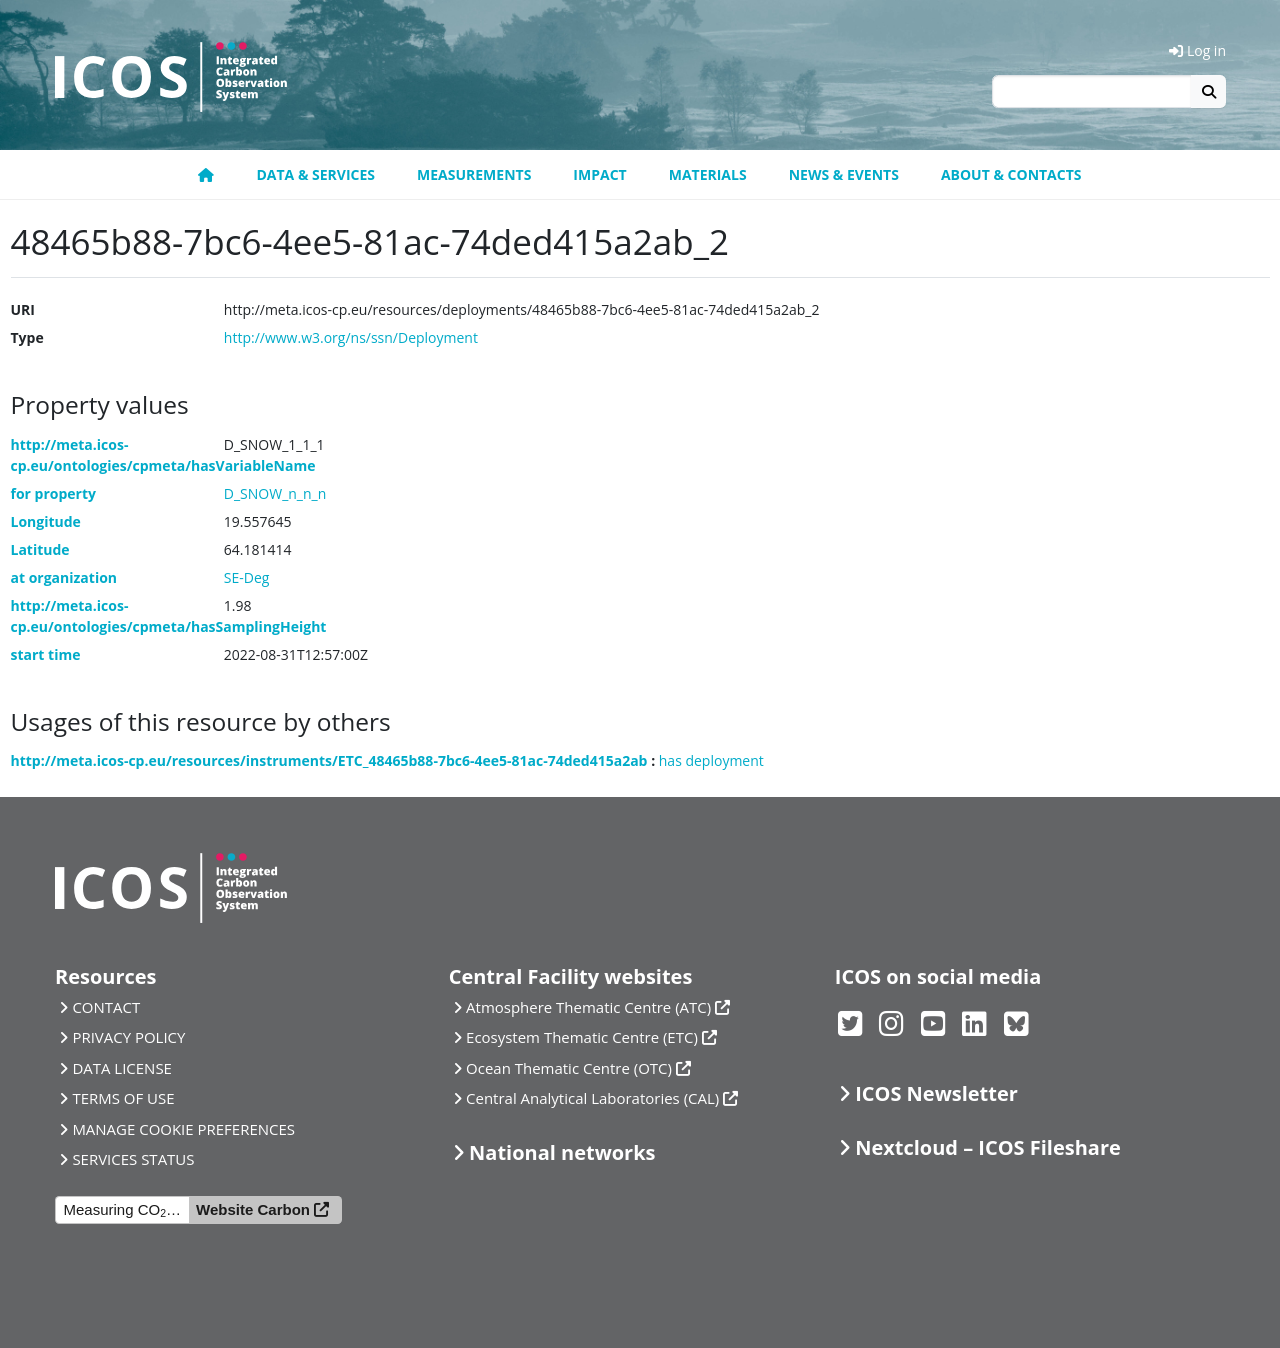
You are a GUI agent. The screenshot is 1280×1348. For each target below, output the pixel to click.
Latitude (40, 549)
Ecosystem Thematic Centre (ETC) (582, 1037)
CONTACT (106, 1007)
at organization (64, 577)
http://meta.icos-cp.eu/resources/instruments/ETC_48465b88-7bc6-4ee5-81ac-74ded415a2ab (329, 760)
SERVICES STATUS (133, 1159)
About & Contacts (1011, 174)
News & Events (844, 174)
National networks (562, 1152)
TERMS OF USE (123, 1098)
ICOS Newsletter (936, 1093)
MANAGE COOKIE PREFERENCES (183, 1129)
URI (23, 309)
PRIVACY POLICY (128, 1037)
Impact (599, 174)
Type (27, 337)
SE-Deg (247, 577)
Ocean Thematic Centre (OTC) (569, 1068)
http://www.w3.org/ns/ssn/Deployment (351, 337)
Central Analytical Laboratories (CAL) (592, 1098)
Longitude (46, 521)
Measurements (474, 174)
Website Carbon (253, 1209)
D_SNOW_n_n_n (275, 493)
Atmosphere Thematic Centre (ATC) (588, 1007)
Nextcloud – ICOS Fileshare (988, 1147)
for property (54, 493)
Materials (708, 174)
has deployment (711, 760)
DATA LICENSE (122, 1068)
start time (46, 654)
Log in (1197, 50)
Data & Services (315, 174)
